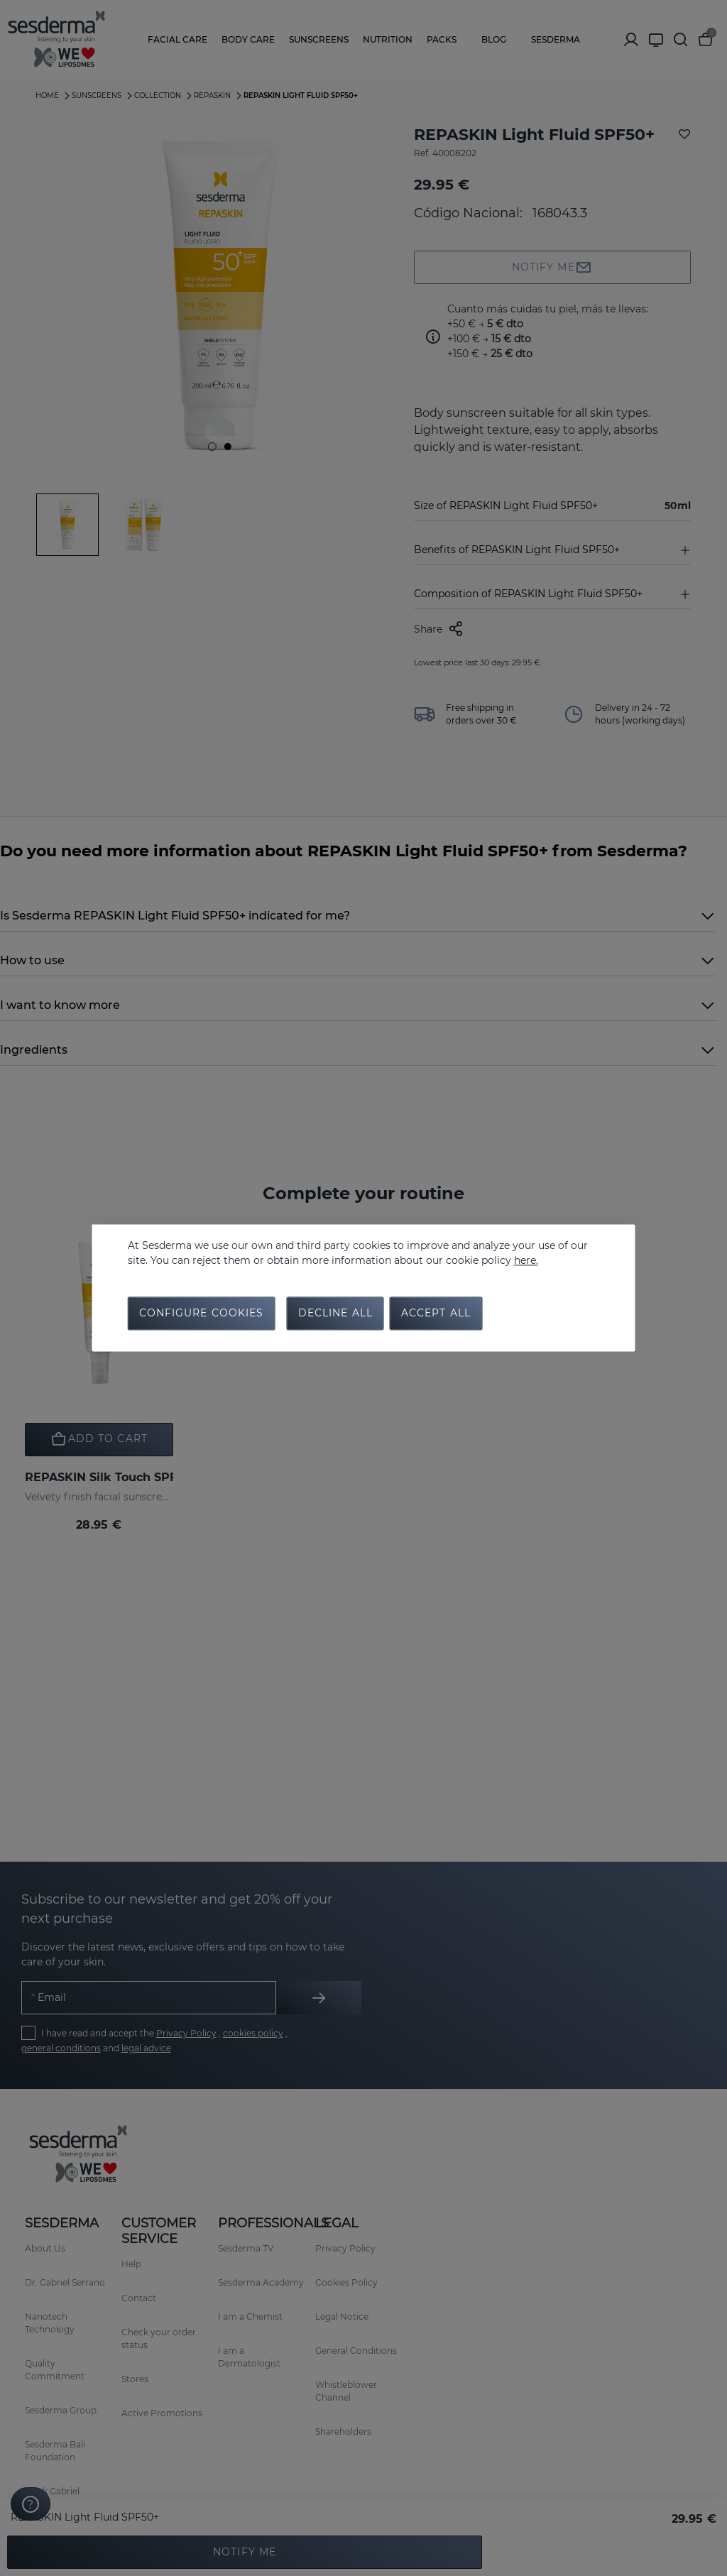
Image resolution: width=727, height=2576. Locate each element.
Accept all (436, 1314)
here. (526, 1260)
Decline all (335, 1314)
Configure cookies (201, 1314)
